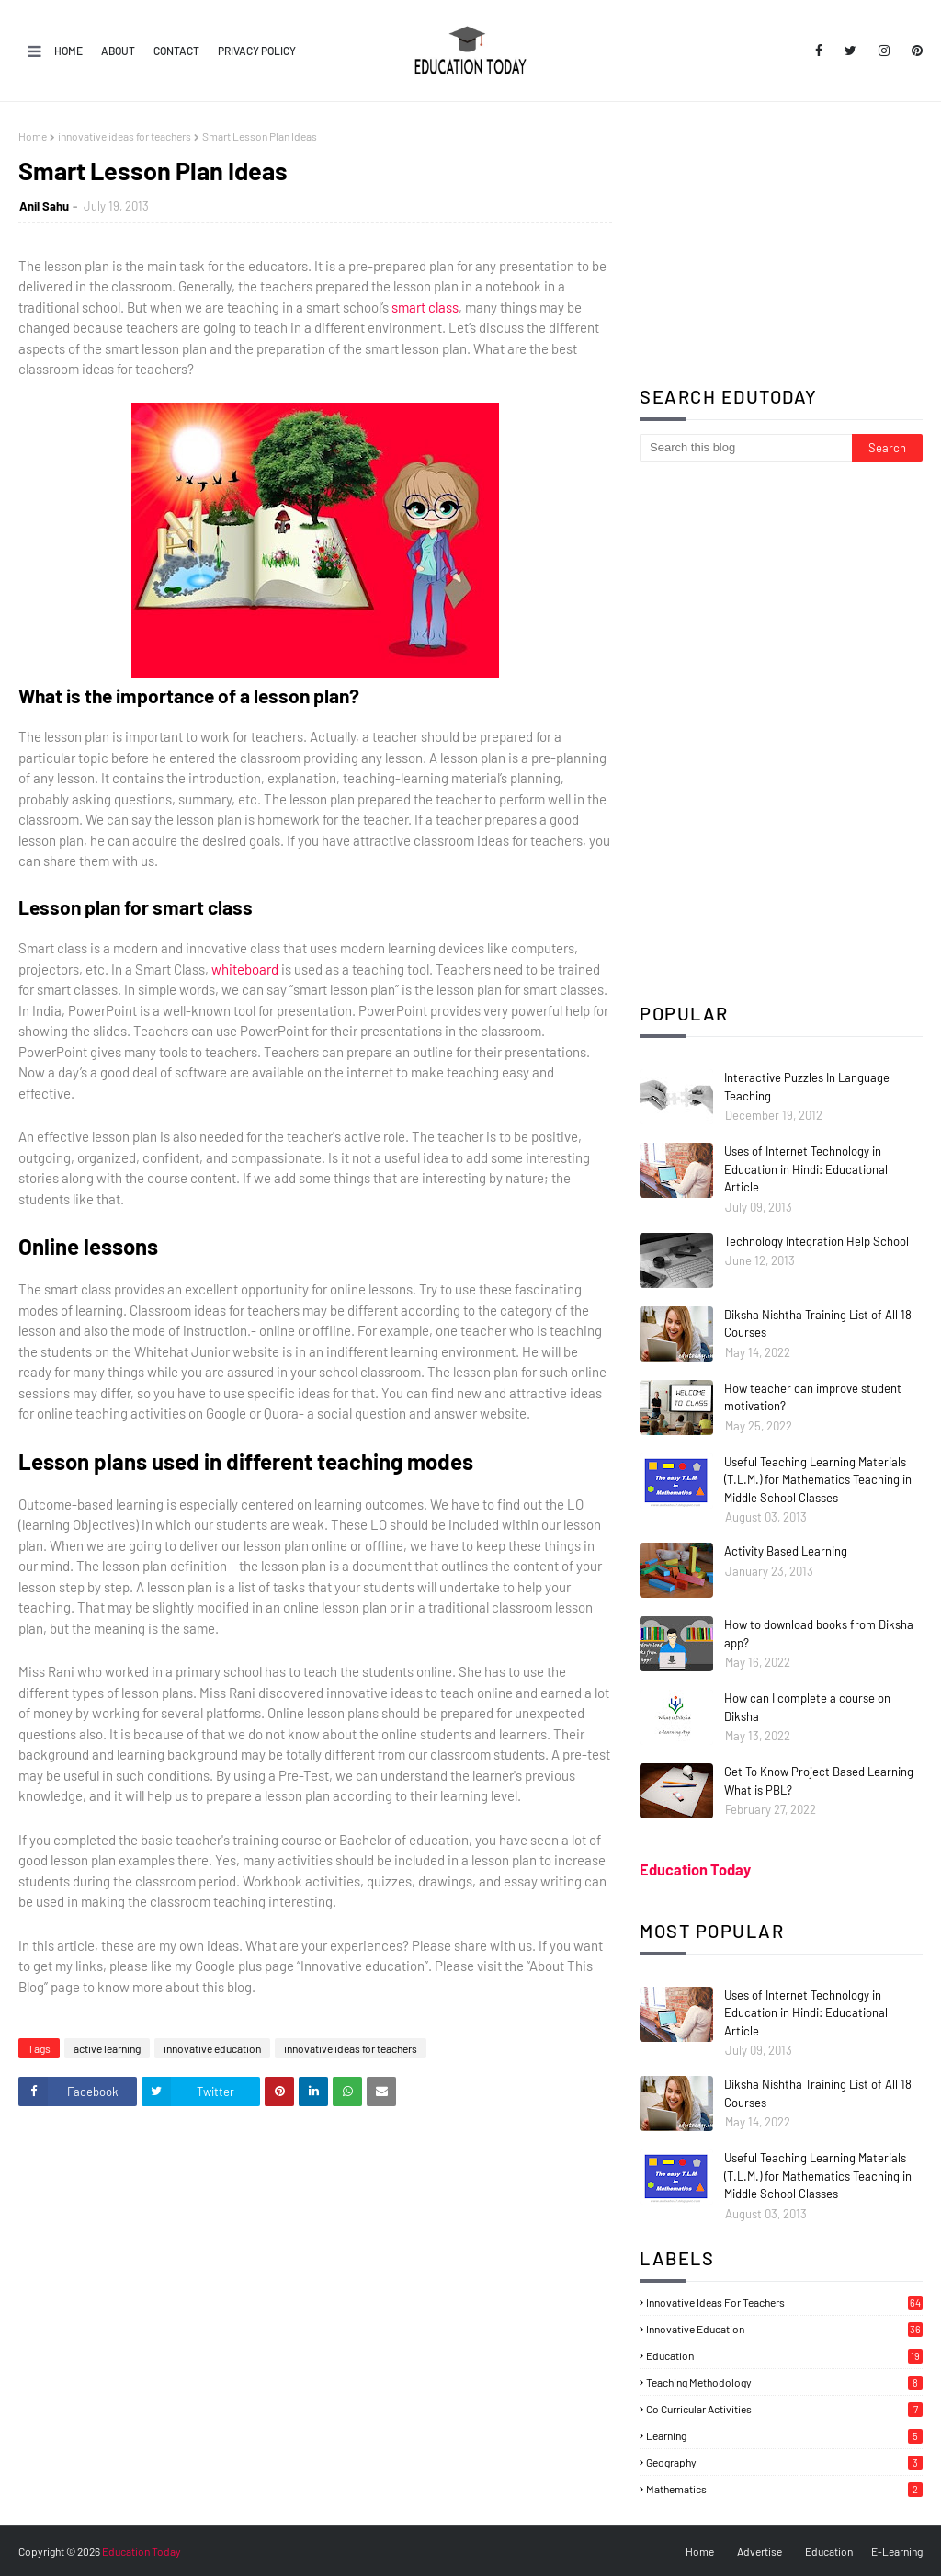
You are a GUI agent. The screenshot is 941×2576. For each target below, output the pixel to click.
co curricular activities (784, 2408)
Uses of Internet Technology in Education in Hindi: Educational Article (806, 1169)
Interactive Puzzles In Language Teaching (807, 1086)
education (784, 2355)
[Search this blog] (746, 448)
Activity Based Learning (785, 1551)
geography (784, 2462)
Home (68, 50)
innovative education (212, 2048)
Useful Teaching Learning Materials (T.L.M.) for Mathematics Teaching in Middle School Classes (818, 1479)
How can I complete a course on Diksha (807, 1707)
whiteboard (244, 969)
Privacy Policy (257, 50)
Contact (176, 50)
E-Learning (897, 2551)
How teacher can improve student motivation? (812, 1397)
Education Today (695, 1869)
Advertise (759, 2551)
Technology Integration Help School (816, 1241)
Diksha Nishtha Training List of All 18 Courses (818, 1323)
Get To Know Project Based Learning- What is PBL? (821, 1780)
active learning (107, 2048)
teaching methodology (784, 2382)
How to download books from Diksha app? (818, 1633)
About (118, 50)
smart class (425, 307)
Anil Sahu (44, 206)
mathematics (784, 2488)
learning (784, 2435)
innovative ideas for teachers (124, 136)
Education (829, 2551)
